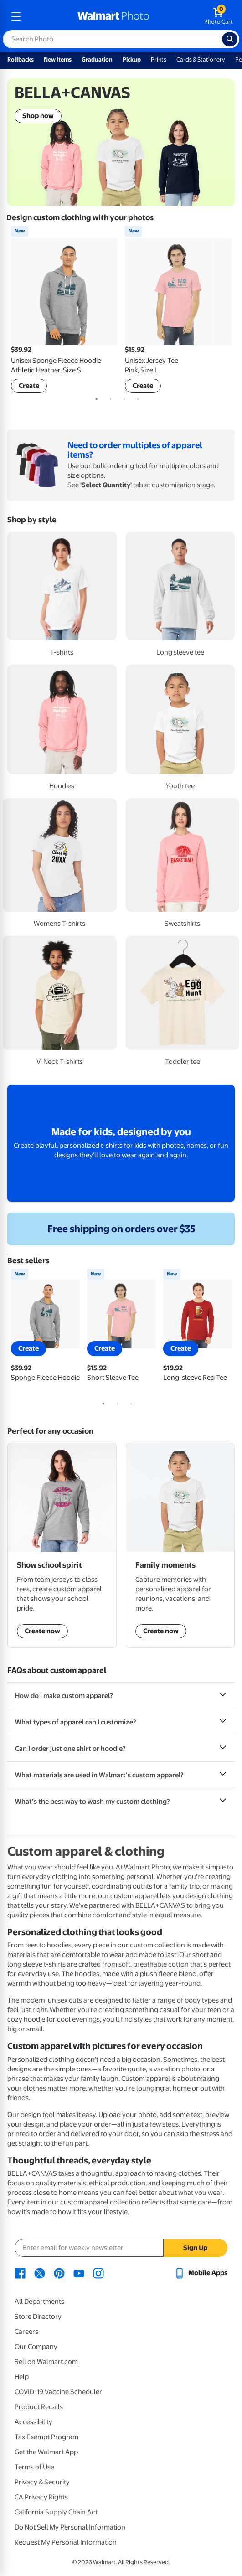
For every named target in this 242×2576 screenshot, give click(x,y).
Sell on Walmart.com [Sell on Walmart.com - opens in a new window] (46, 2362)
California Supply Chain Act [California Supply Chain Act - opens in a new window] (56, 2512)
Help (22, 2377)
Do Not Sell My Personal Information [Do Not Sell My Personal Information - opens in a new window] (70, 2527)
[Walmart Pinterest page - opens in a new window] (59, 2273)
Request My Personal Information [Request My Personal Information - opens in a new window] (66, 2542)
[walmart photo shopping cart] (218, 16)
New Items (58, 59)
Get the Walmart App (46, 2452)
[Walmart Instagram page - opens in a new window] (98, 2273)
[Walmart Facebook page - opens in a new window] (20, 2273)
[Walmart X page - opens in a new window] (39, 2273)
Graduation (97, 59)
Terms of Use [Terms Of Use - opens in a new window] (34, 2467)
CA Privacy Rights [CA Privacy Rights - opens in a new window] (41, 2497)
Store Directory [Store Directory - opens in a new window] (38, 2317)
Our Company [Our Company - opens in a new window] (36, 2347)
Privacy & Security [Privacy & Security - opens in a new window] (42, 2482)
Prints (158, 59)
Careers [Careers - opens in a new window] (26, 2332)
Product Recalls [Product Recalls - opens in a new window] (39, 2407)
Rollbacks (20, 59)
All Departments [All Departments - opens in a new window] (39, 2301)
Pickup (132, 59)
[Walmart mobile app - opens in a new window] (200, 2273)
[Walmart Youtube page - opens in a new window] (78, 2273)
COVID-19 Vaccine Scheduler (58, 2392)
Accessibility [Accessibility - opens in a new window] (33, 2422)
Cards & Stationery (200, 59)
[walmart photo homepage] (113, 16)
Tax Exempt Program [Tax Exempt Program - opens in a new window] (46, 2437)
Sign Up (195, 2248)
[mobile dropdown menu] (16, 16)
